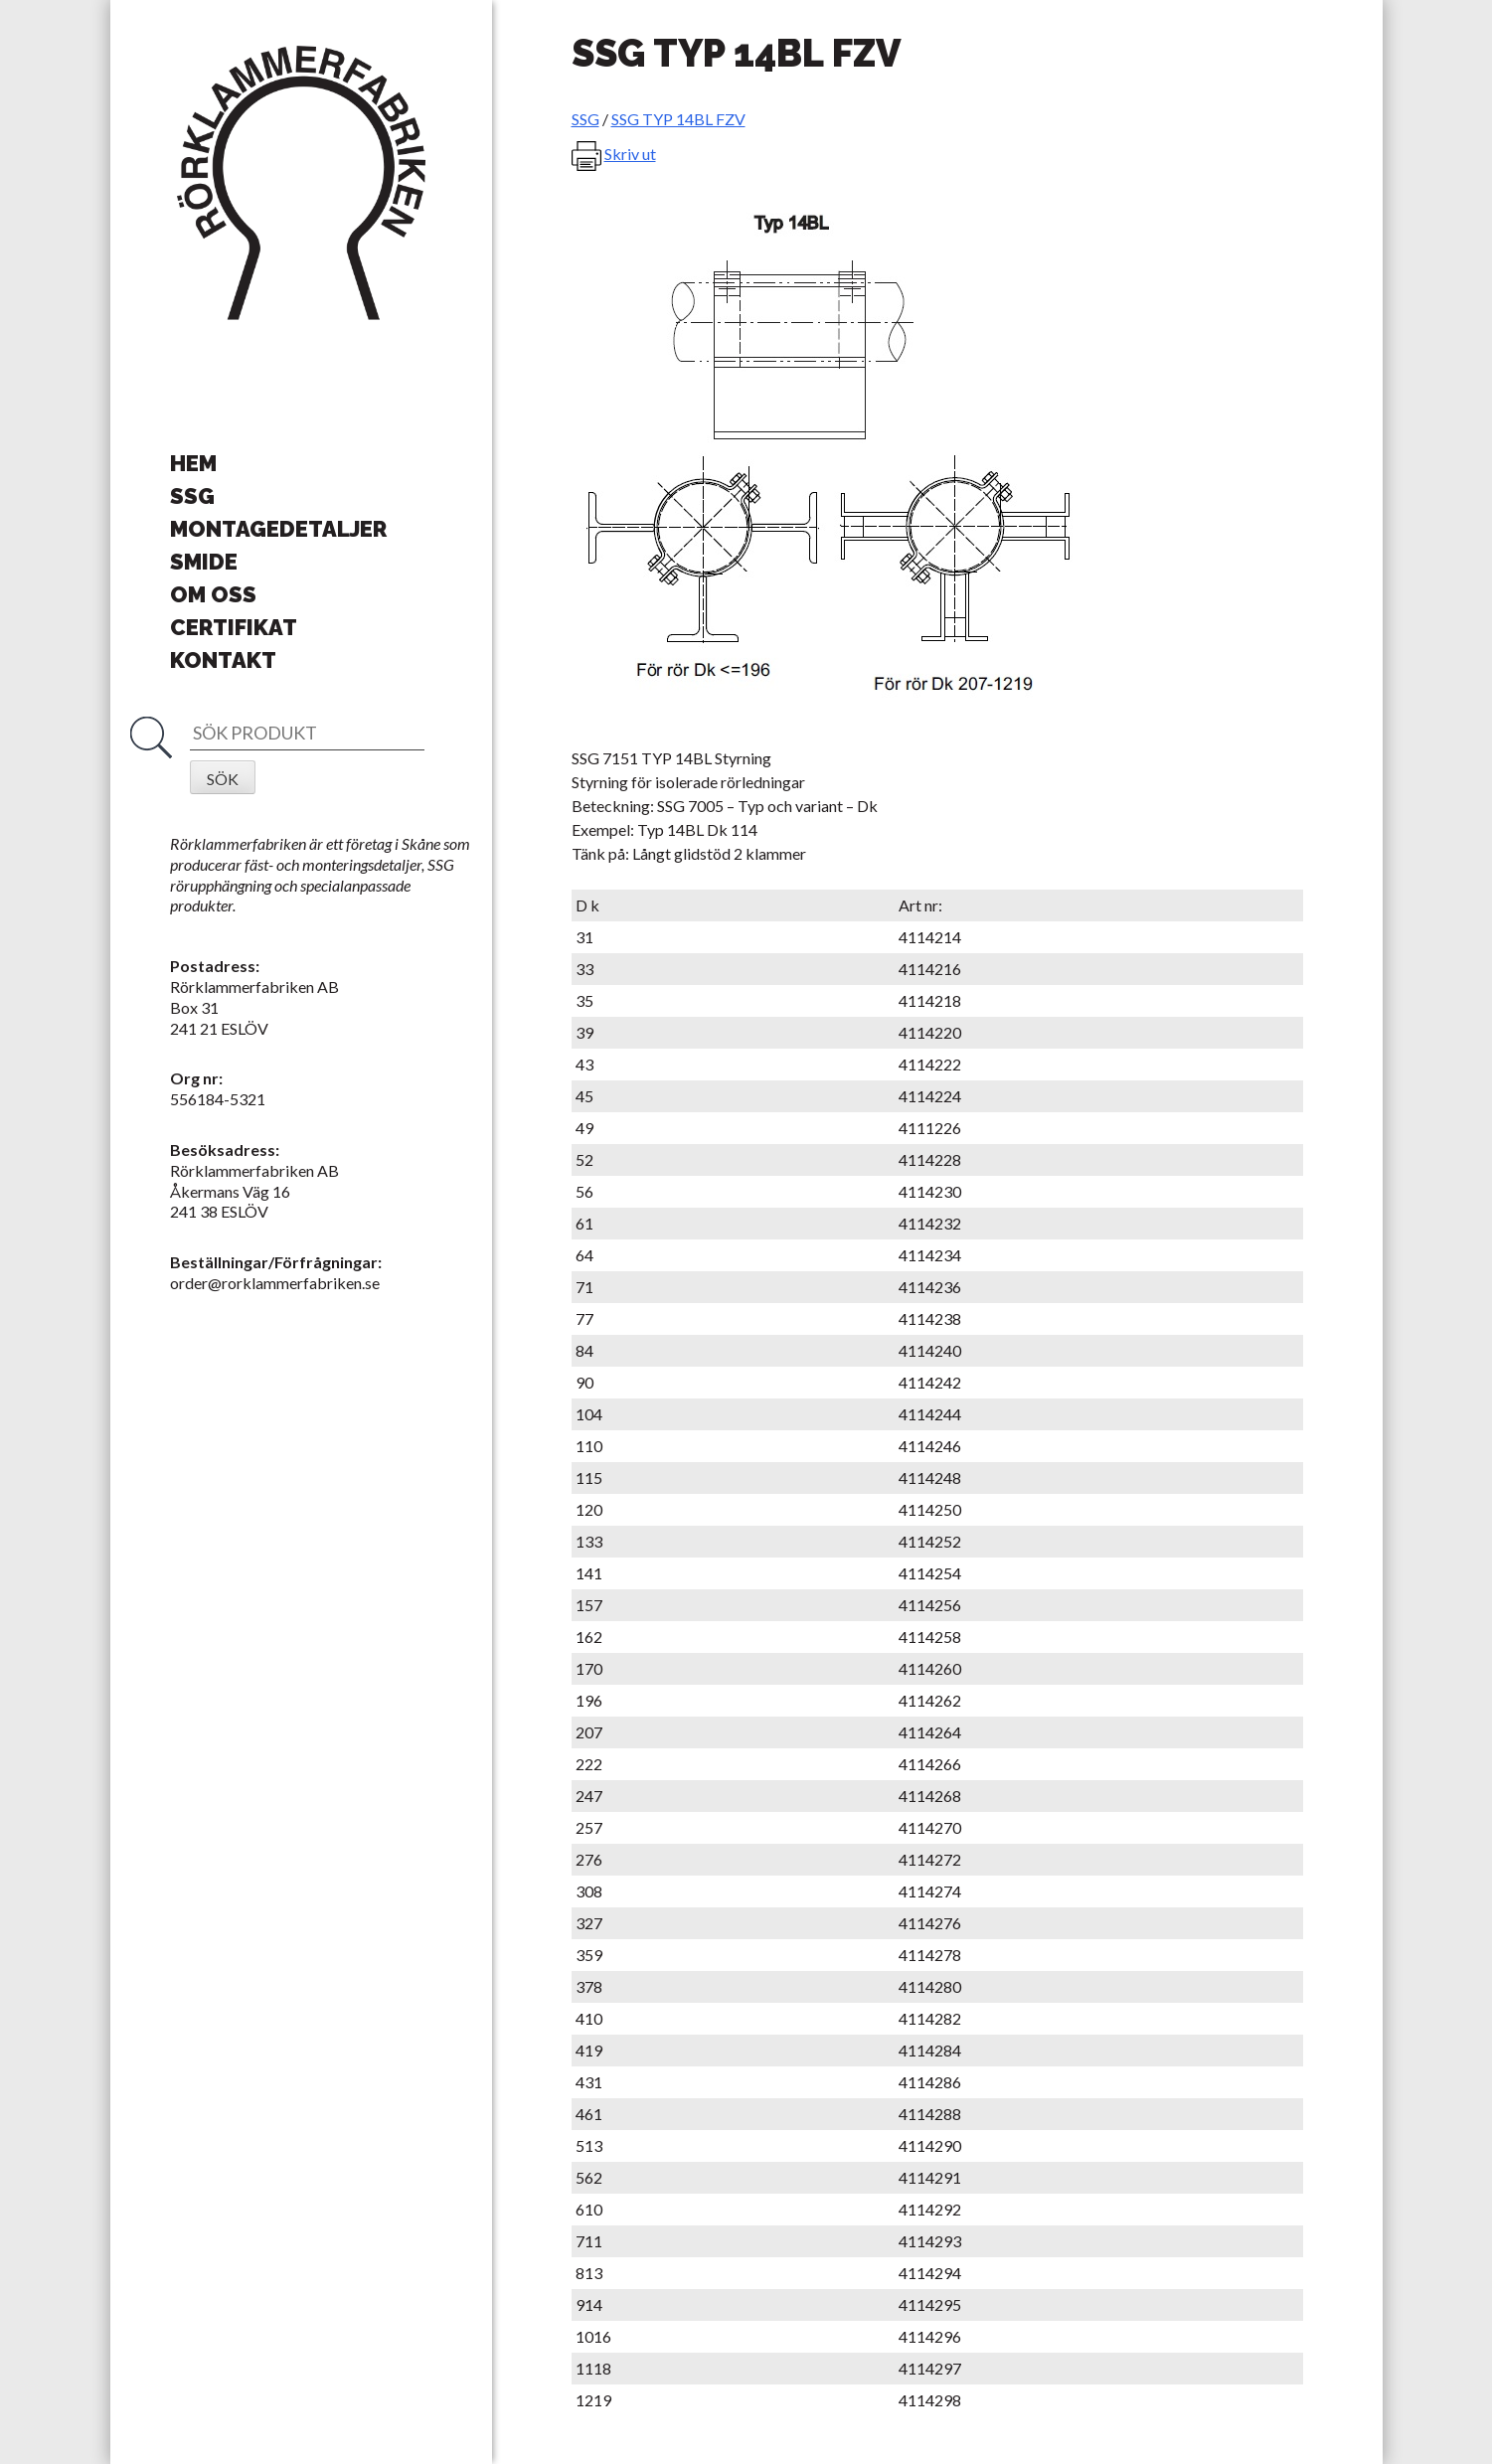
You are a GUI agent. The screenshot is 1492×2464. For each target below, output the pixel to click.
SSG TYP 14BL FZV (678, 118)
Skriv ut (630, 153)
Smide (204, 562)
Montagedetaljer (278, 529)
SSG (192, 496)
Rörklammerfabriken (301, 184)
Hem (193, 463)
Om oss (213, 594)
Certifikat (233, 627)
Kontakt (223, 660)
